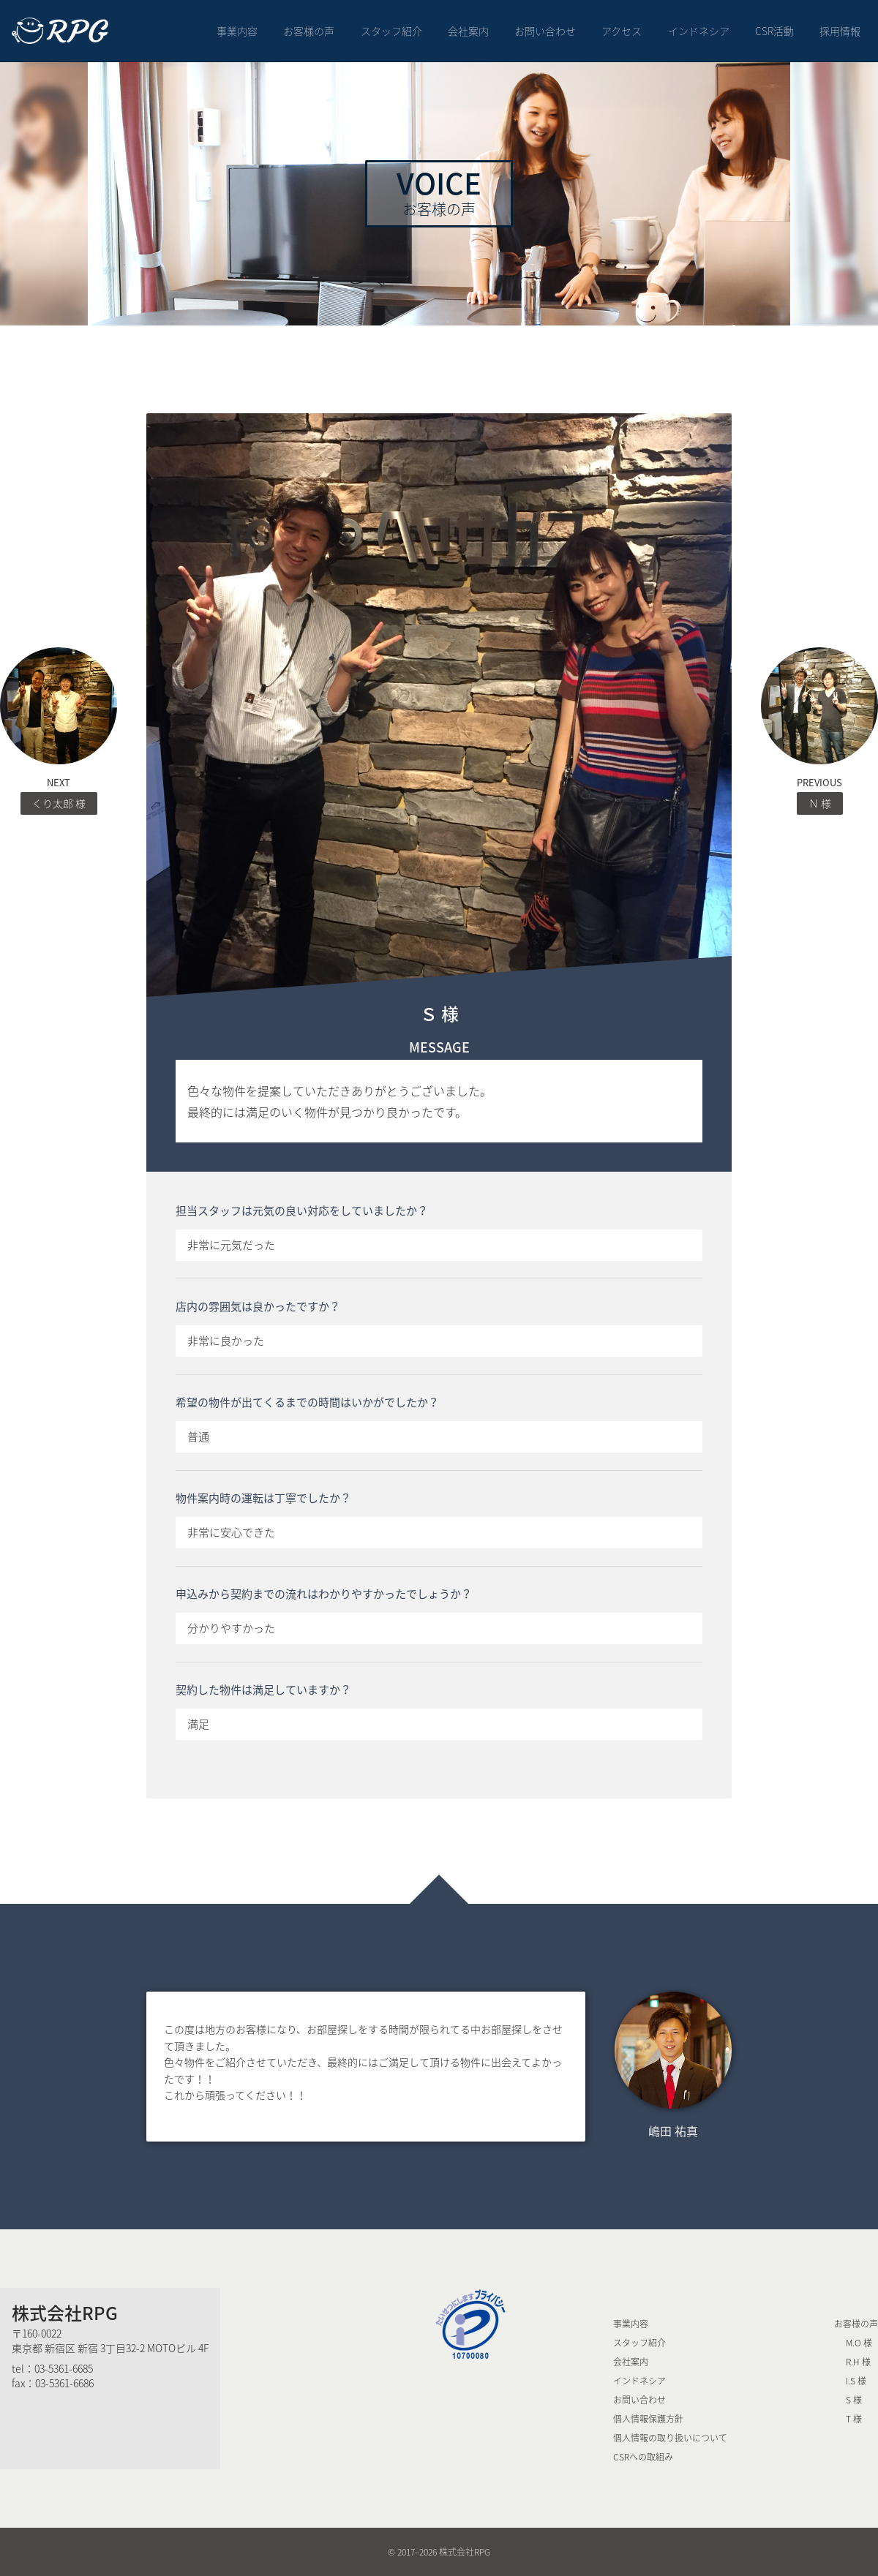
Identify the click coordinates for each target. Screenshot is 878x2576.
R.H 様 (858, 2361)
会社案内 (468, 30)
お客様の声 (308, 30)
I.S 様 (856, 2380)
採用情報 (839, 30)
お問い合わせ (545, 30)
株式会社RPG (65, 2313)
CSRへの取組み (643, 2456)
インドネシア (698, 30)
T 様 (854, 2418)
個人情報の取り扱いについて (670, 2437)
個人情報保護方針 (648, 2418)
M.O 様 (859, 2342)
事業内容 (237, 30)
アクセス (621, 30)
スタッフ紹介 (391, 30)
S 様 (854, 2399)
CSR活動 (774, 30)
